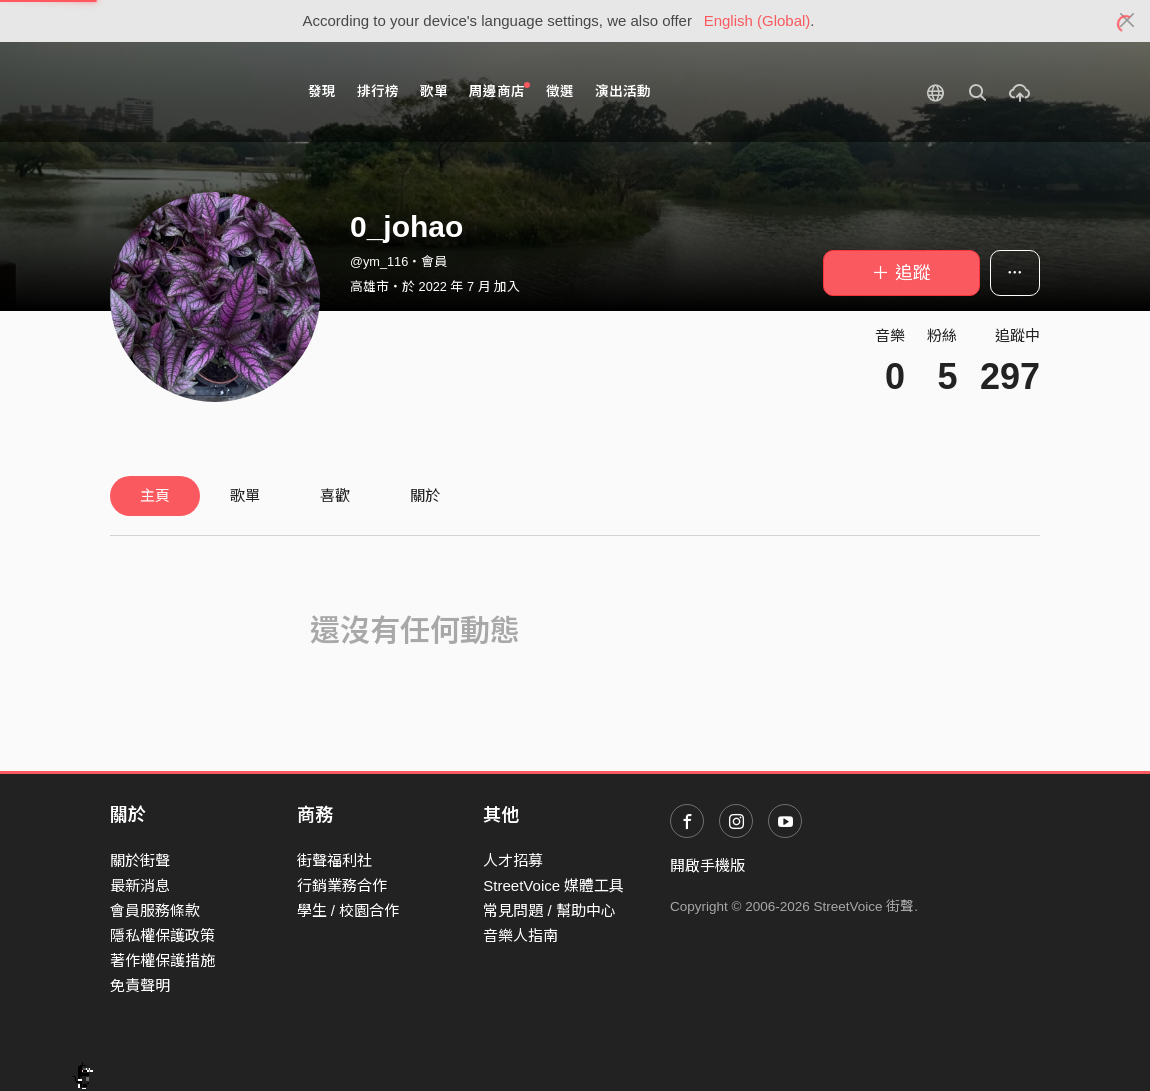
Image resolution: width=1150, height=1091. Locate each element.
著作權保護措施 (162, 960)
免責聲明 (140, 985)
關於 (425, 495)
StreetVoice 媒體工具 (553, 885)
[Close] (1127, 21)
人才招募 (513, 860)
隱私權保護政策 (162, 935)
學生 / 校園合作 (348, 910)
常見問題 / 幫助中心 (549, 910)
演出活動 (623, 91)
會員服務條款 (155, 910)
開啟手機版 (707, 865)
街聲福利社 (334, 860)
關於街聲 (140, 860)
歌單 (434, 91)
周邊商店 (499, 90)
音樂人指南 (520, 935)
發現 (322, 91)
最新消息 (140, 885)
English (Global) (757, 20)
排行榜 (378, 91)
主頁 (155, 495)
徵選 (560, 91)
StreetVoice (192, 92)
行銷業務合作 (342, 885)
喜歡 (335, 495)
